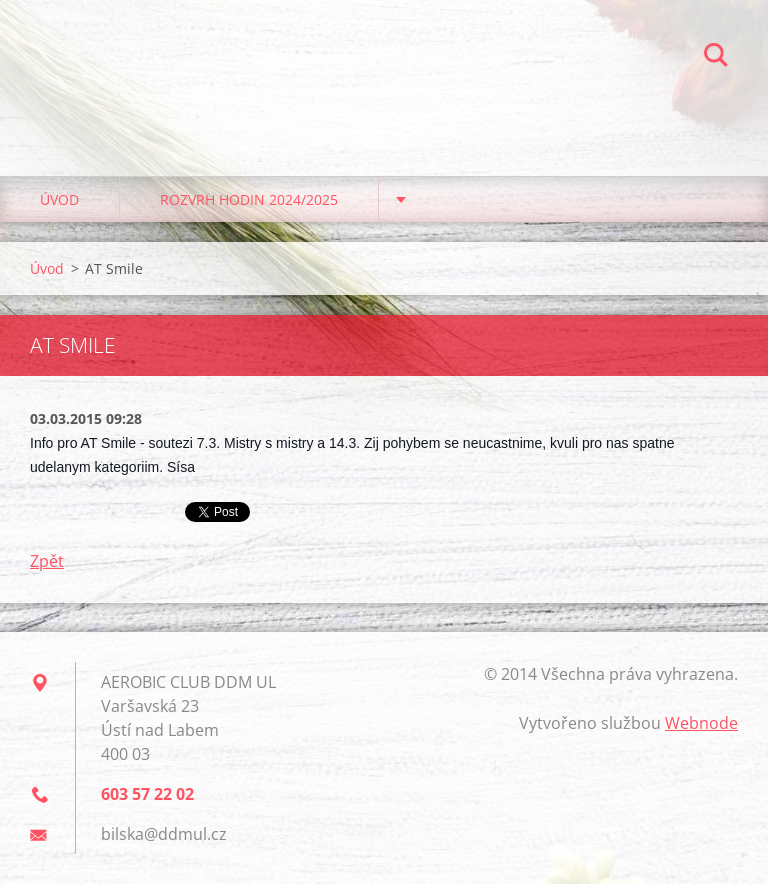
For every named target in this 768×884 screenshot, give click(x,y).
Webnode (701, 723)
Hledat (716, 58)
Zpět (47, 561)
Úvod (59, 199)
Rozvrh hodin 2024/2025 (249, 199)
